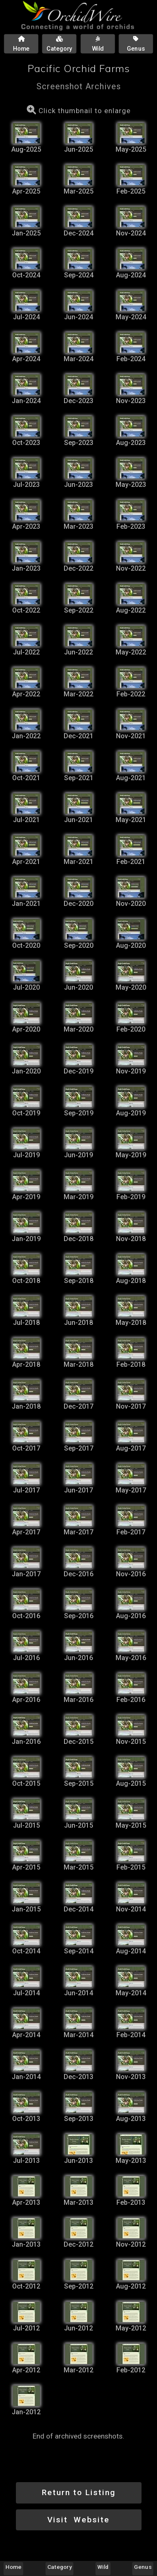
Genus (142, 2566)
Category (59, 2566)
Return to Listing (79, 2492)
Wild (103, 2566)
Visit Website (78, 2519)
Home (13, 2566)
